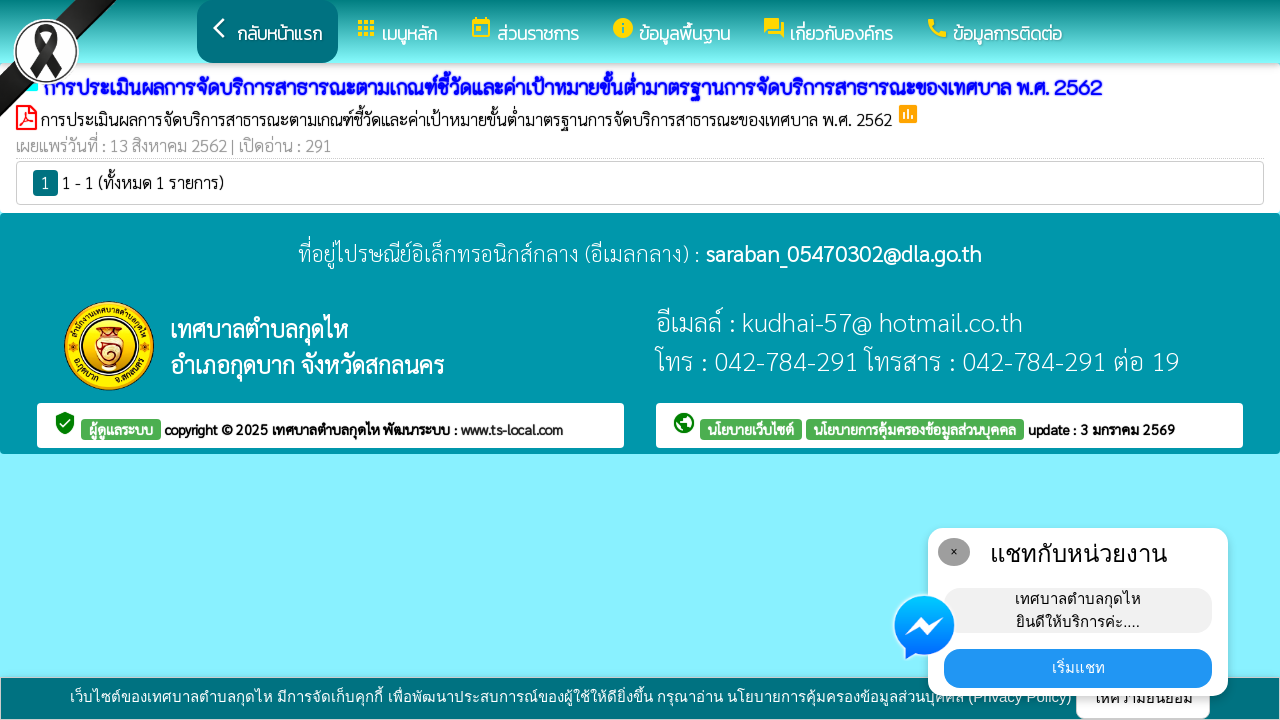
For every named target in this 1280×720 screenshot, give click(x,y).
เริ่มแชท (1078, 667)
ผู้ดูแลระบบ (121, 429)
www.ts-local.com (512, 429)
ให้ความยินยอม (1143, 697)
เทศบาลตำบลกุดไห (327, 429)
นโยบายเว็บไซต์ (751, 429)
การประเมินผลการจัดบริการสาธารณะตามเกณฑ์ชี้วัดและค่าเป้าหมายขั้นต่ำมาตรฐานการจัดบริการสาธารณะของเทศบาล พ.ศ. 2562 (468, 119)
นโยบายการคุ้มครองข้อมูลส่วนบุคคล (915, 429)
